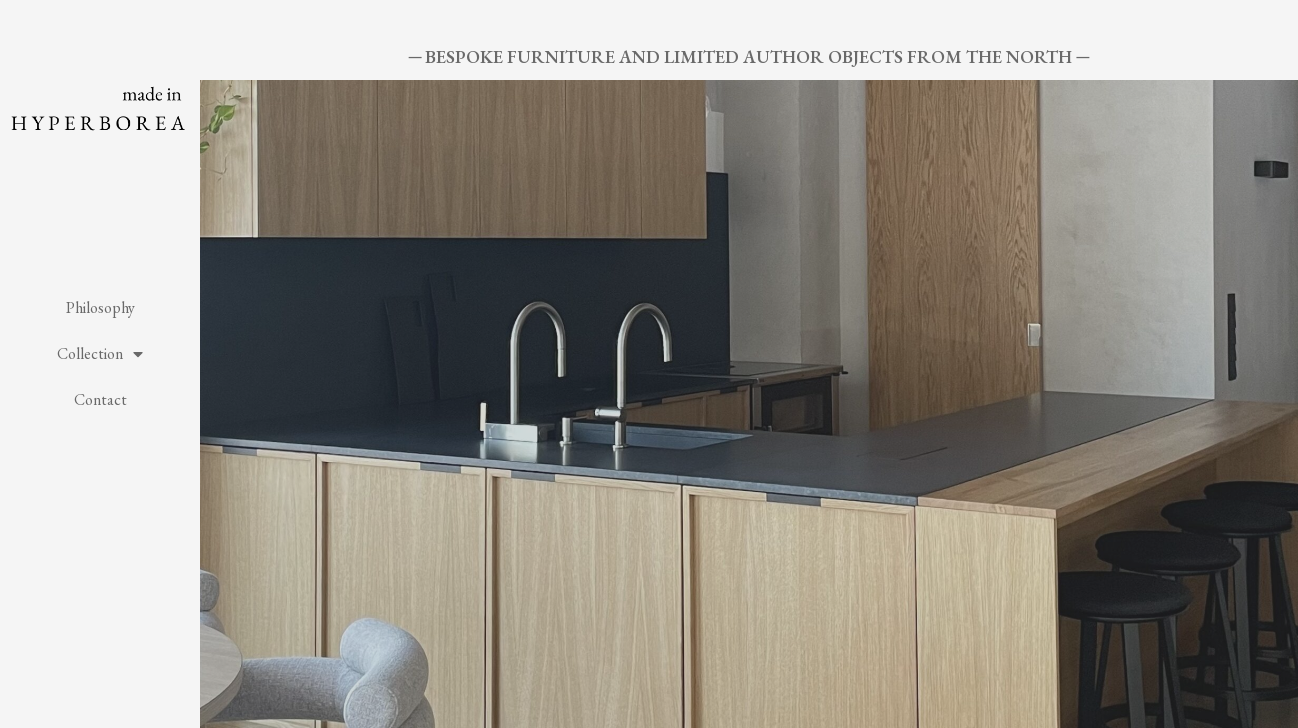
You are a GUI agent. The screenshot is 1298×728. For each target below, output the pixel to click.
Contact (100, 399)
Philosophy (100, 307)
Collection (100, 354)
